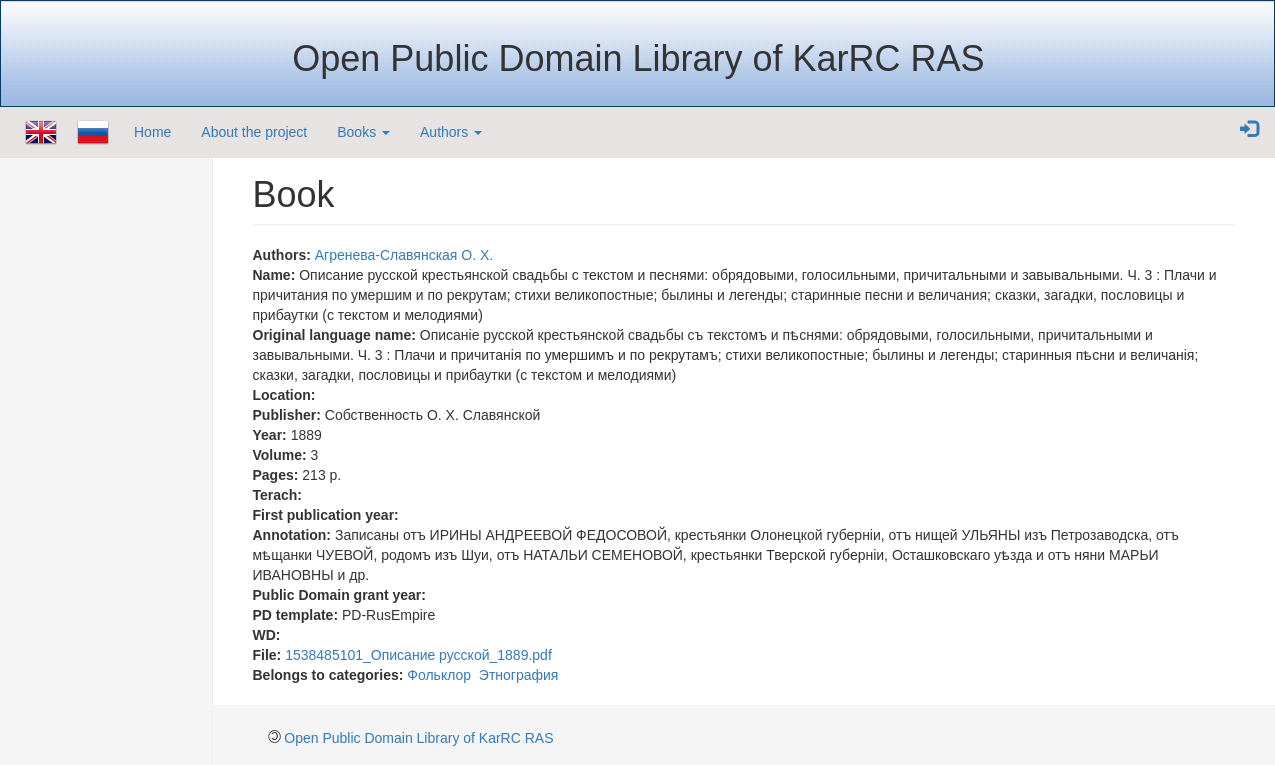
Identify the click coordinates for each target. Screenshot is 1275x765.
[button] (1249, 130)
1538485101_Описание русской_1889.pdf (418, 655)
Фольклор (439, 675)
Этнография (519, 675)
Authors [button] (451, 132)
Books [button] (363, 132)
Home (152, 132)
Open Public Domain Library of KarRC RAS (418, 738)
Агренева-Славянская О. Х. (404, 255)
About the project (254, 132)
